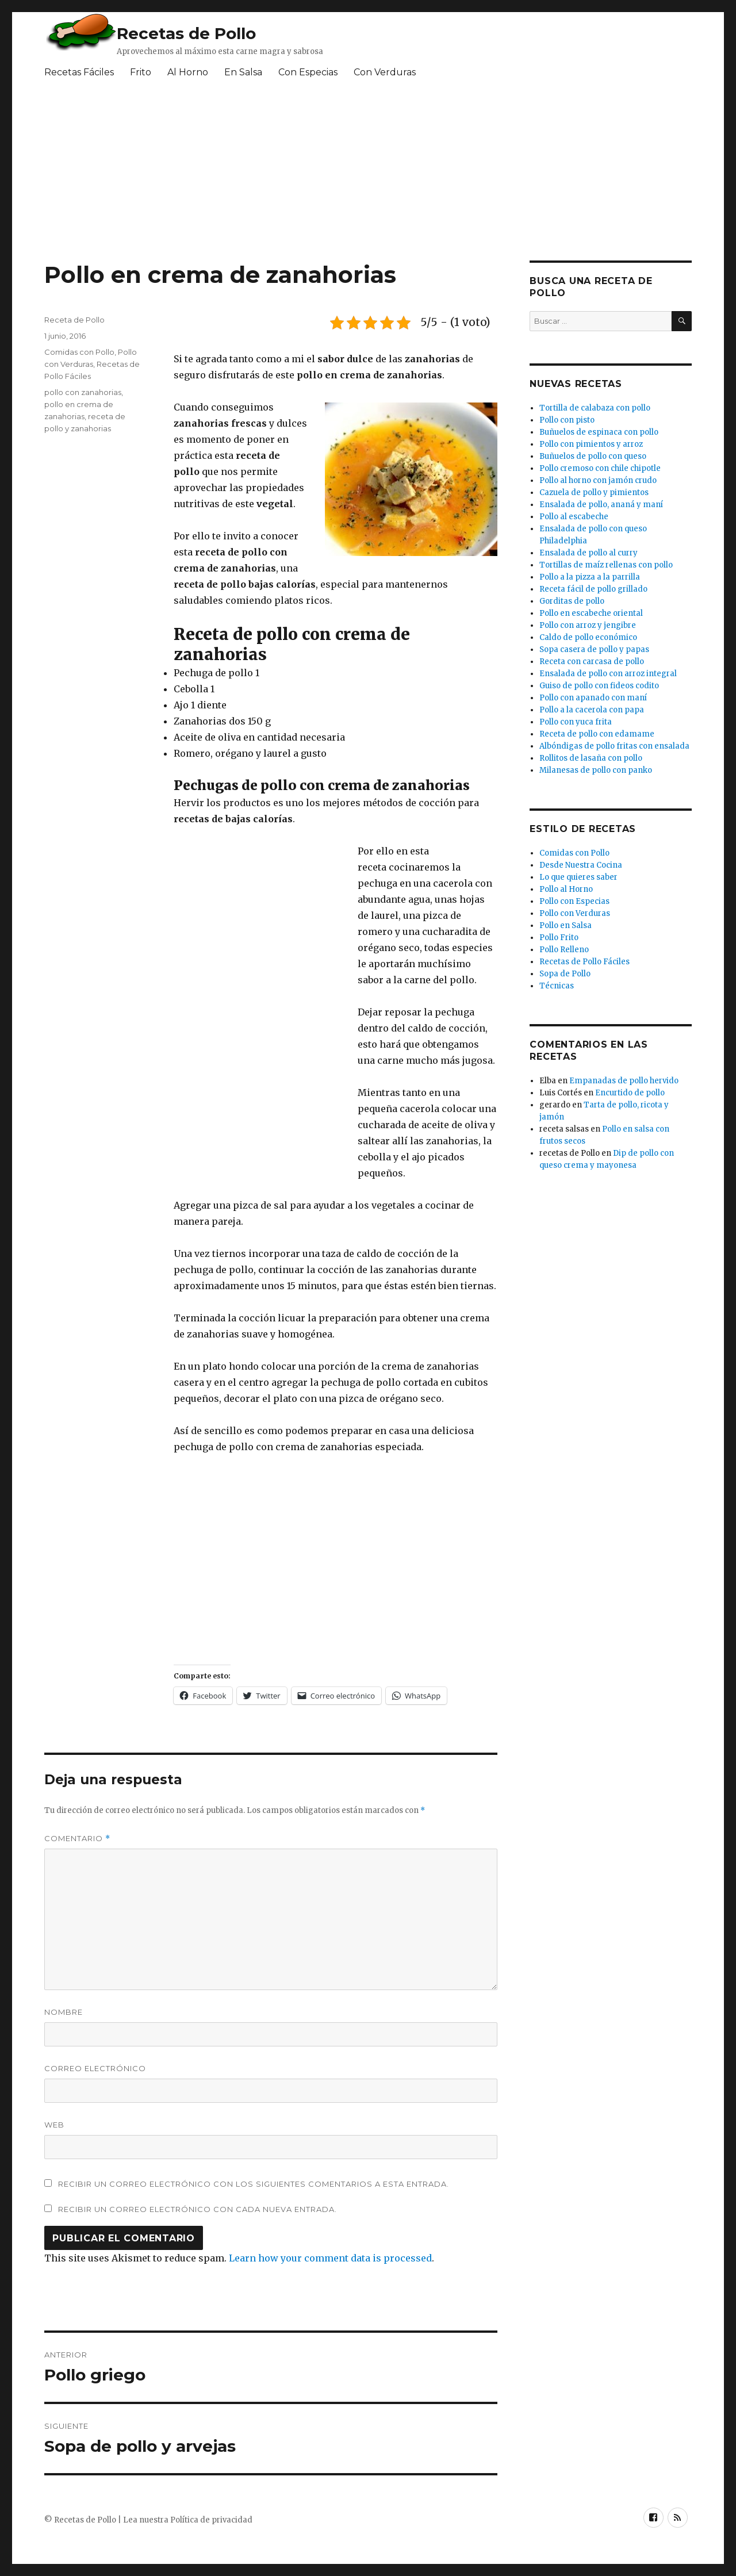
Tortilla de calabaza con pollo (594, 408)
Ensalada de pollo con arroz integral (608, 673)
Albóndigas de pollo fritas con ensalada (614, 746)
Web (54, 2124)
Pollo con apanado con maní (593, 698)
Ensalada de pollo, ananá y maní (601, 504)
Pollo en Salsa (565, 925)
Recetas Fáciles (79, 72)
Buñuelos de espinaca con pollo (598, 432)
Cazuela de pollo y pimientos (594, 492)
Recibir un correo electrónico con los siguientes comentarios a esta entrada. (253, 2183)
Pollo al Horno (566, 889)
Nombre (63, 2012)
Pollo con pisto (567, 420)
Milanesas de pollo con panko (595, 770)
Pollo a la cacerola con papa (591, 710)
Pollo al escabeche (573, 517)
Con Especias (308, 72)
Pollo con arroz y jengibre (587, 625)
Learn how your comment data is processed (330, 2258)
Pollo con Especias (574, 901)
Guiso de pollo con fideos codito (599, 686)
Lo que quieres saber (578, 877)
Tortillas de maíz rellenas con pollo (606, 565)
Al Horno (187, 72)
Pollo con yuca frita (575, 722)
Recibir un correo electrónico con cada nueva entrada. (197, 2209)
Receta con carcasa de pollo (591, 661)
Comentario (77, 1838)
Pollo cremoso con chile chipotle (600, 468)
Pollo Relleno (564, 949)
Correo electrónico (95, 2068)
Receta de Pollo (74, 319)
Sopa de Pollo (565, 974)
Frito (140, 72)
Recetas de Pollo (186, 33)
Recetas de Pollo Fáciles (584, 962)
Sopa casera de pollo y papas (594, 649)
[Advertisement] (323, 174)
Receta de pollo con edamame (596, 734)
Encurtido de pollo (630, 1093)
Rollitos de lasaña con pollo (590, 758)
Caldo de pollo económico (588, 637)
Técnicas (556, 986)
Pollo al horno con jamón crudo (598, 480)
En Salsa (243, 72)
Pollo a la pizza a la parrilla (589, 577)
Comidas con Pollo (79, 351)
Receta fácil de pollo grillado (593, 589)
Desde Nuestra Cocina (580, 865)
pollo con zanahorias (82, 392)
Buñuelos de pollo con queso (592, 456)
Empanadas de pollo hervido (623, 1081)
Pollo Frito (558, 937)
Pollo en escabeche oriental (591, 613)
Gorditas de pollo (571, 601)
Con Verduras (385, 72)
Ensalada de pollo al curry (588, 553)
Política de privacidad (211, 2520)
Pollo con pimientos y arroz (591, 444)
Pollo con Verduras (574, 913)
